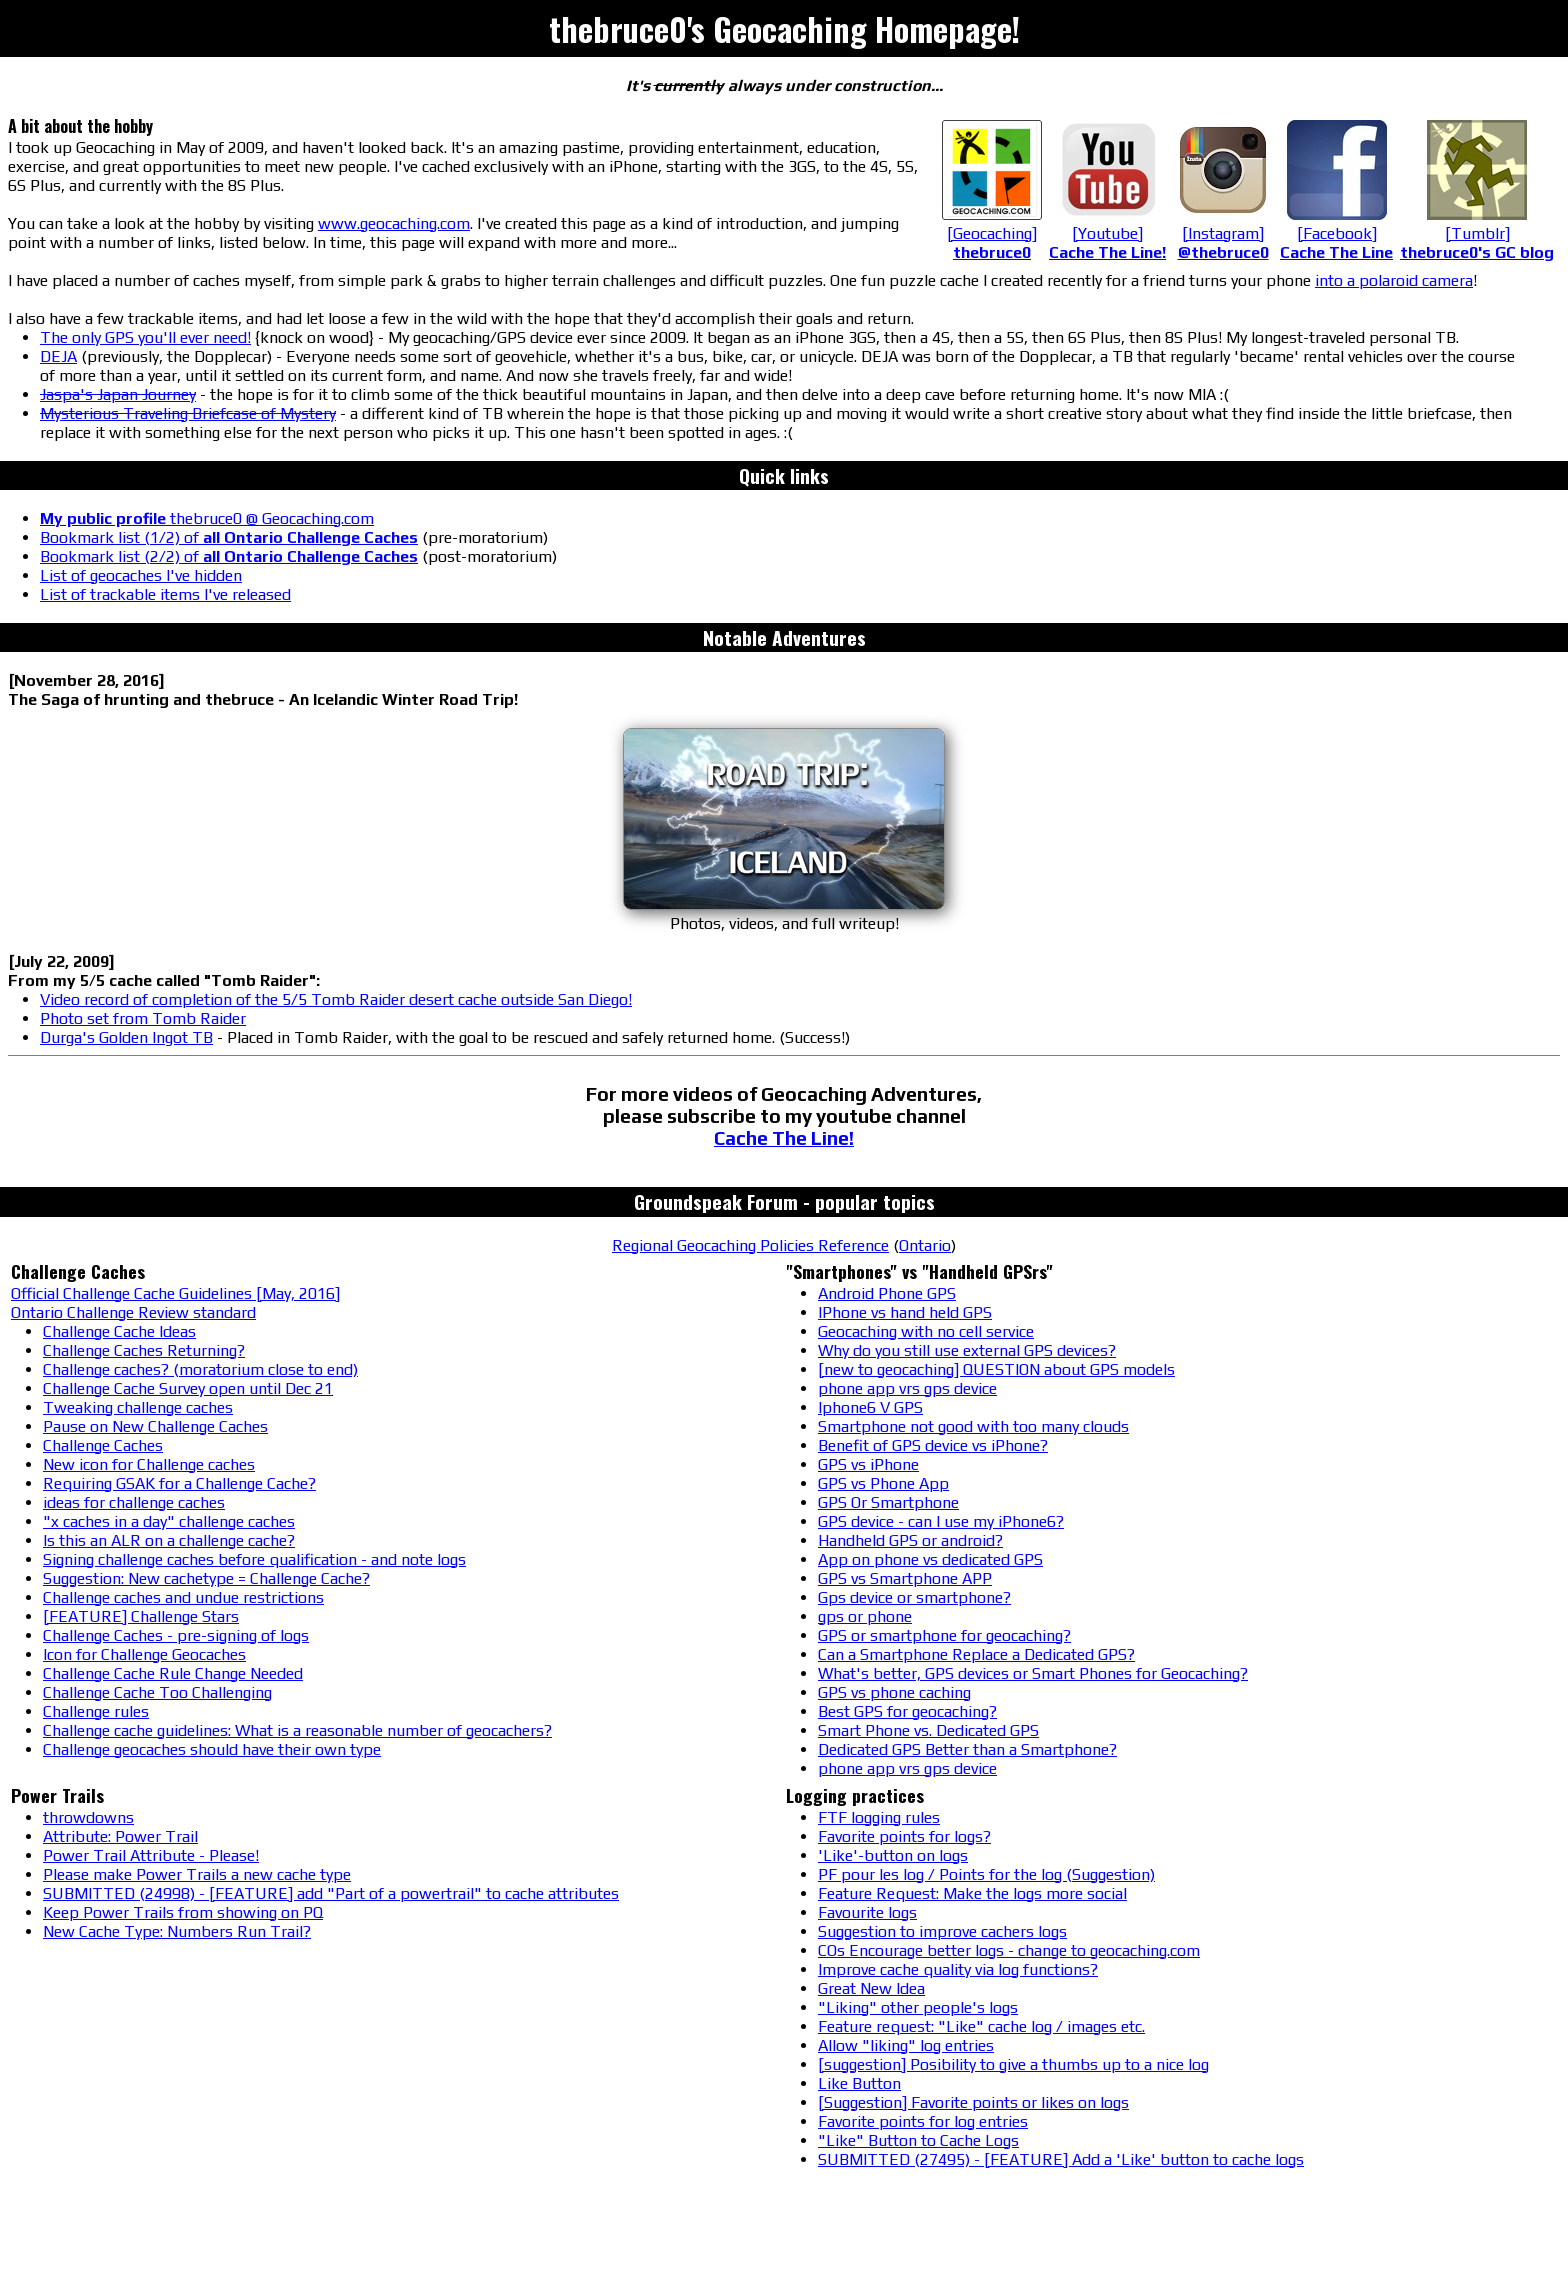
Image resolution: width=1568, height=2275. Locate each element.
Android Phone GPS (887, 1293)
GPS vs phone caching (894, 1692)
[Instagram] (1223, 233)
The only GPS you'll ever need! (145, 337)
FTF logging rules (879, 1817)
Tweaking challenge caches (138, 1407)
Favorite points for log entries (923, 2121)
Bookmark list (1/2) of (229, 537)
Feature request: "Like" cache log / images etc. (981, 2026)
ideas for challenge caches (134, 1502)
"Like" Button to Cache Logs (918, 2140)
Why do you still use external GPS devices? (967, 1350)
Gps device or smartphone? (914, 1597)
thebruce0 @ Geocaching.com (207, 518)
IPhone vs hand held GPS (905, 1312)
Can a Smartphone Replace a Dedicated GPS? (976, 1654)
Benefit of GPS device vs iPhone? (933, 1445)
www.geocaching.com (394, 223)
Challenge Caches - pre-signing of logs (176, 1635)
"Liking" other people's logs (918, 2007)
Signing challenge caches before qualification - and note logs (254, 1559)
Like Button (859, 2083)
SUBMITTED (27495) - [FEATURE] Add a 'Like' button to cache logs (1061, 2159)
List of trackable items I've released (165, 594)
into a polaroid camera (1394, 280)
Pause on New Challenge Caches (155, 1426)
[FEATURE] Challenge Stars (141, 1616)
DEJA (58, 356)
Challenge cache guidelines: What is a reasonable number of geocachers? (297, 1730)
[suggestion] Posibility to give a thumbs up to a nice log (1013, 2064)
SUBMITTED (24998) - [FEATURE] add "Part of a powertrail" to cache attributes (331, 1893)
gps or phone (865, 1616)
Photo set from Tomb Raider (143, 1018)
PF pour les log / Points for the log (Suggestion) (986, 1874)
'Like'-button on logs (893, 1855)
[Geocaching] (992, 233)
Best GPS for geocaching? (907, 1711)
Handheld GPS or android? (910, 1540)
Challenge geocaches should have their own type (212, 1749)
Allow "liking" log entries (906, 2045)
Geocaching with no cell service (926, 1331)
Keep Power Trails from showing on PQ (183, 1912)
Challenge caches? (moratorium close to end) (200, 1369)
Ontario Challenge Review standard (133, 1312)
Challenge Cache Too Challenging (157, 1692)
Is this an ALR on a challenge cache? (169, 1540)
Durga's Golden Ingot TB (126, 1037)
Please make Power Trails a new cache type (197, 1874)
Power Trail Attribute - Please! (151, 1855)
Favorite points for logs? (904, 1836)
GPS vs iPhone (868, 1464)
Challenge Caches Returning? (144, 1350)
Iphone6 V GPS (870, 1407)
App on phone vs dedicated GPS (930, 1559)
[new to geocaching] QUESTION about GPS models (996, 1369)
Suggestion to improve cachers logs (942, 1931)
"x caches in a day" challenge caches (169, 1521)
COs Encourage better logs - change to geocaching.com (1009, 1950)
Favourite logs (867, 1912)
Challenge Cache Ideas (119, 1331)
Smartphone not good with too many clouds (973, 1426)
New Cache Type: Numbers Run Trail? (177, 1931)
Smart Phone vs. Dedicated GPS (928, 1730)
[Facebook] (1336, 233)
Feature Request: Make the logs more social (972, 1893)
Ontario (925, 1245)
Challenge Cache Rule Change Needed (173, 1673)
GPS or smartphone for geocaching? (944, 1635)
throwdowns (88, 1817)
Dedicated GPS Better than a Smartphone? (967, 1749)
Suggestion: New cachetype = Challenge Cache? (206, 1578)
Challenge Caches (103, 1445)
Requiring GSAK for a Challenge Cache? (179, 1483)
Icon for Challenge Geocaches (144, 1654)
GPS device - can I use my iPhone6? (941, 1521)
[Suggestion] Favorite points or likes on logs (973, 2102)
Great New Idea (871, 1988)
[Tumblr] (1477, 233)
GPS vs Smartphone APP (905, 1578)
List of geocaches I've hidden (141, 575)
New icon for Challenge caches (149, 1464)
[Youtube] (1107, 233)
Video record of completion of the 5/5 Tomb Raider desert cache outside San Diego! (336, 999)
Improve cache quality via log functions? (958, 1969)
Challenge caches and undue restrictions (183, 1597)
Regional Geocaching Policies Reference (750, 1245)
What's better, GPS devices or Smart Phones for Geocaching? (1033, 1673)
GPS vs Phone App (883, 1483)
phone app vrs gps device (907, 1388)
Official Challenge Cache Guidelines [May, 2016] (175, 1293)
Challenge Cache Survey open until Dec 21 (188, 1388)
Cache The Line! (784, 1138)
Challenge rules (96, 1711)
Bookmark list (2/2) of (229, 556)
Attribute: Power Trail (120, 1836)
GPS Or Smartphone (888, 1502)
